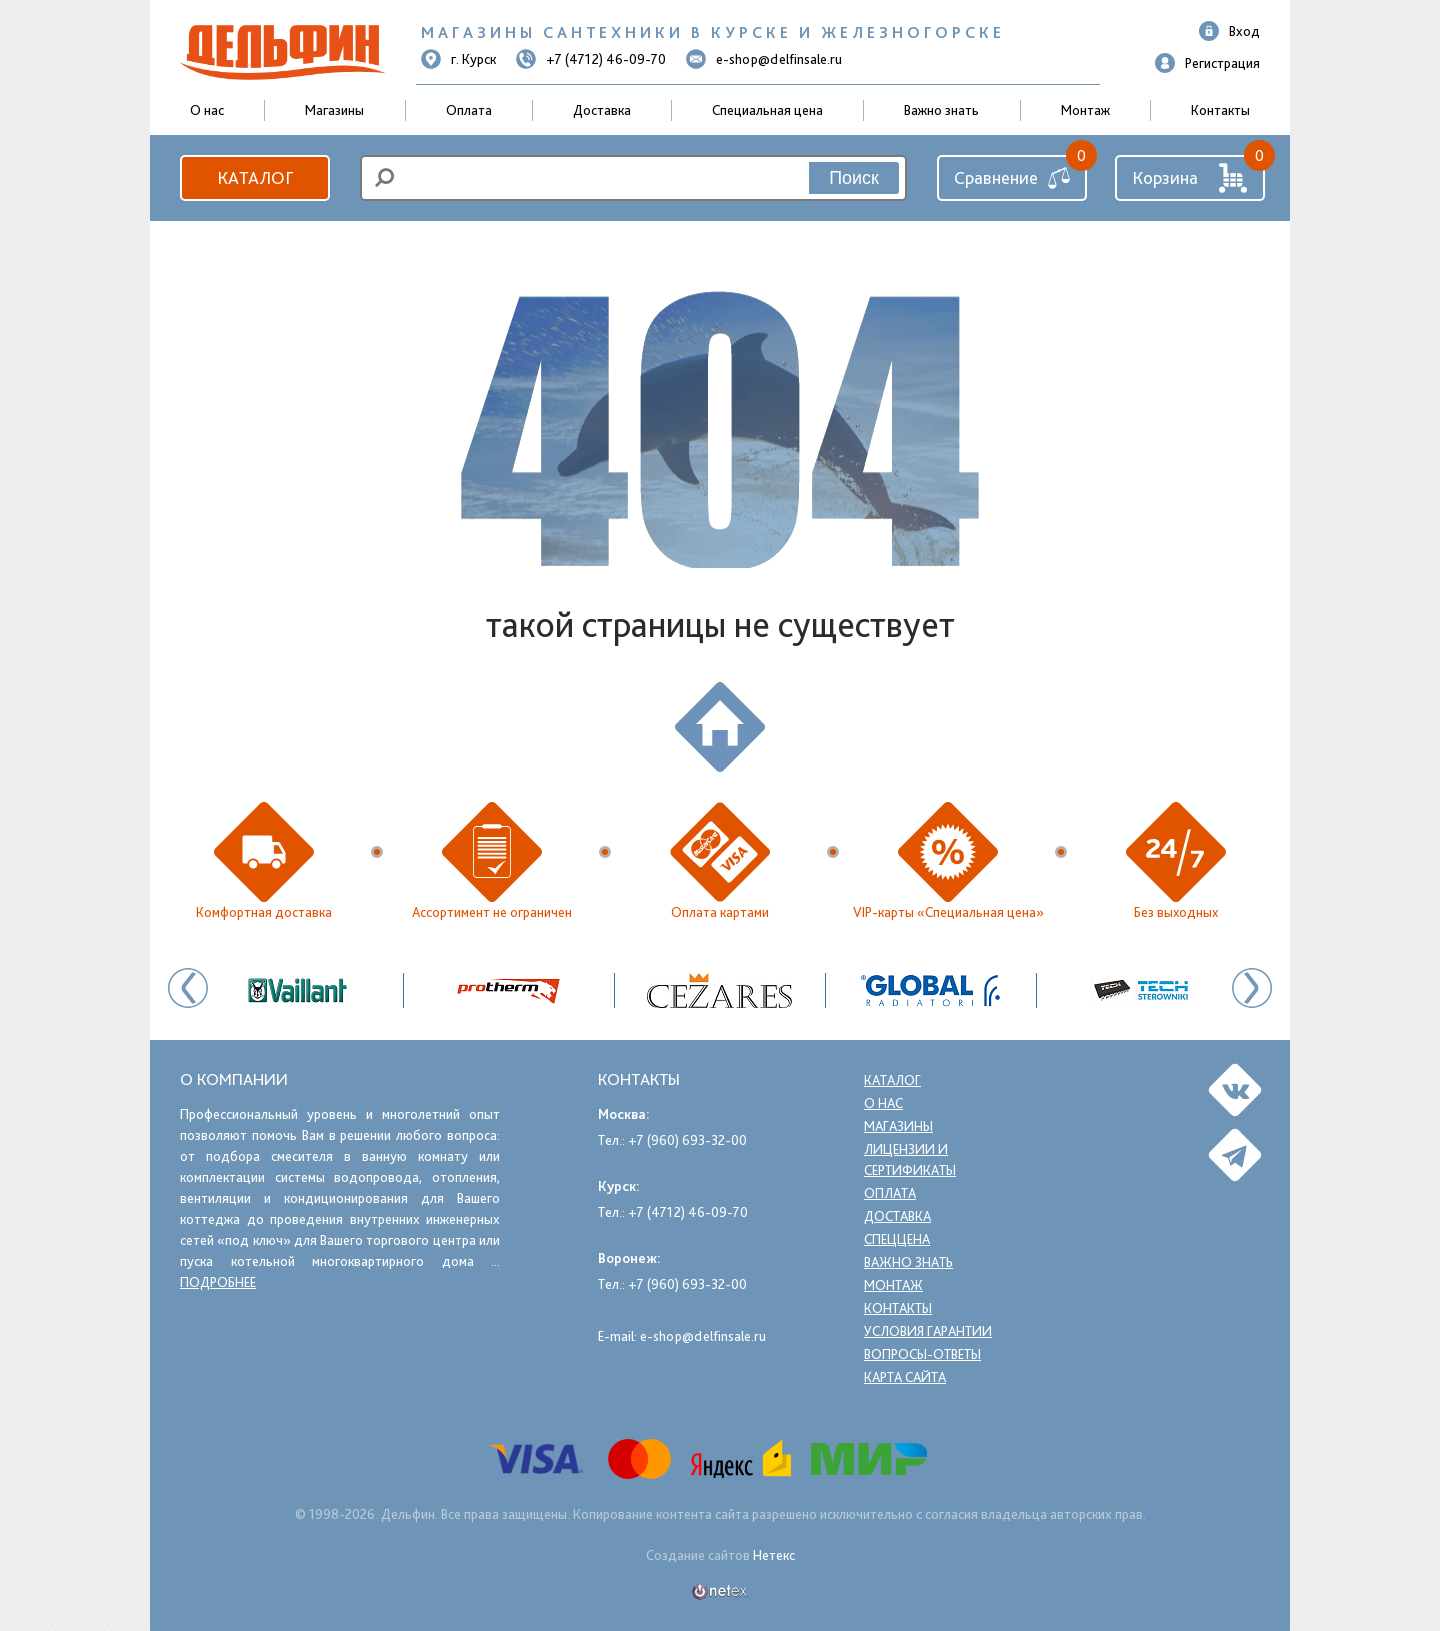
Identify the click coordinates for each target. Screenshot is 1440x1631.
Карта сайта (907, 1377)
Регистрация (1207, 63)
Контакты (1220, 110)
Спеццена (897, 1239)
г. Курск (458, 59)
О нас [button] (207, 110)
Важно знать (941, 110)
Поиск (854, 178)
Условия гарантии (929, 1331)
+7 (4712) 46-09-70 (591, 59)
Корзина (1190, 178)
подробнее (218, 1282)
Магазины (334, 110)
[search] (633, 178)
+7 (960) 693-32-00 (687, 1140)
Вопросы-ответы (922, 1354)
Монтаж (1085, 110)
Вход (1229, 31)
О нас (884, 1103)
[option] (720, 990)
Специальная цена (767, 110)
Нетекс (774, 1555)
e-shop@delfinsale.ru (764, 59)
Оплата (469, 110)
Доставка (602, 110)
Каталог (255, 177)
